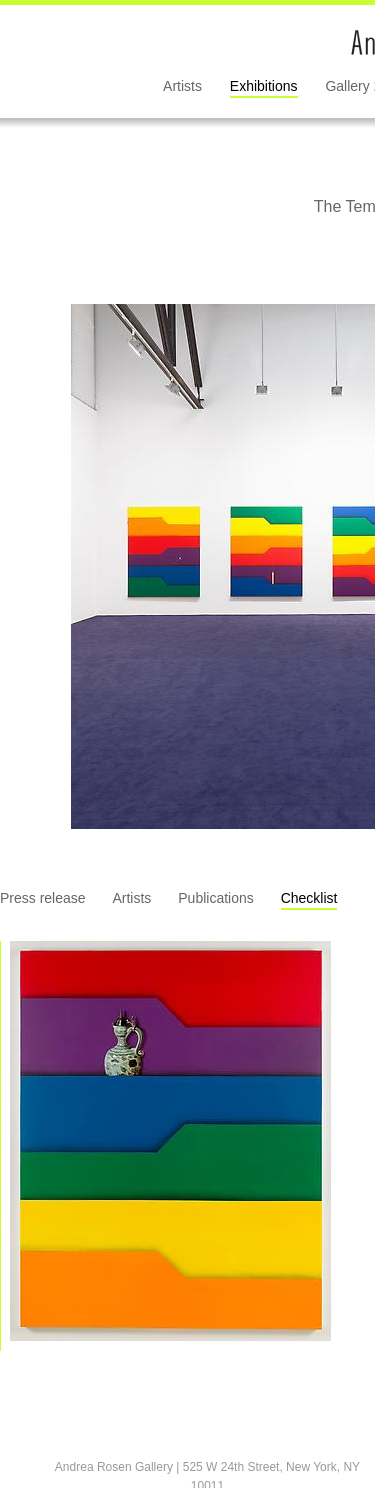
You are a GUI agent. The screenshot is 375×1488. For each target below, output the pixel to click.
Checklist (309, 898)
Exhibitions (264, 86)
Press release (43, 898)
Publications (216, 898)
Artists (182, 86)
